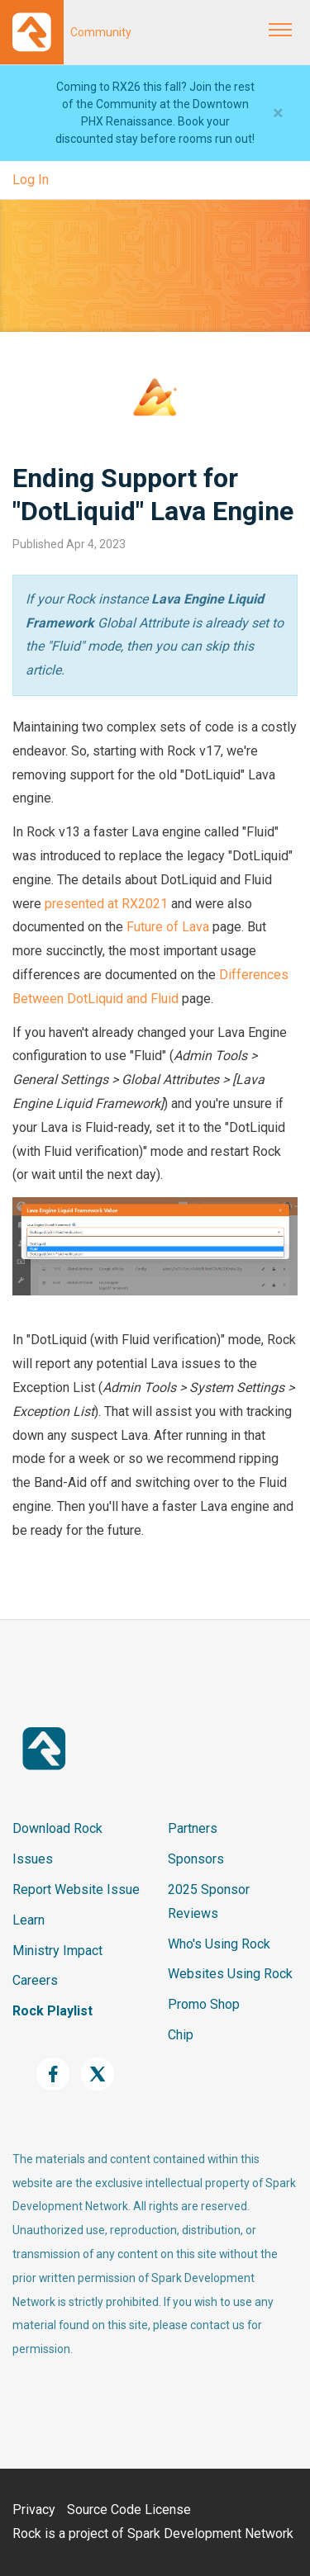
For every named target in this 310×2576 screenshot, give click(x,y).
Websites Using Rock (230, 1974)
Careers (35, 1980)
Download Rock (57, 1828)
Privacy (33, 2509)
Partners (192, 1828)
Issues (32, 1859)
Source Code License (129, 2509)
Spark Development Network (210, 2533)
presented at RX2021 (106, 904)
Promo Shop (204, 2004)
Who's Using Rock (219, 1944)
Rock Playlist (52, 2011)
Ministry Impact (57, 1950)
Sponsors (196, 1859)
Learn (28, 1920)
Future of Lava (167, 927)
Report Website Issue (76, 1889)
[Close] (278, 113)
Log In (30, 179)
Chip (180, 2035)
